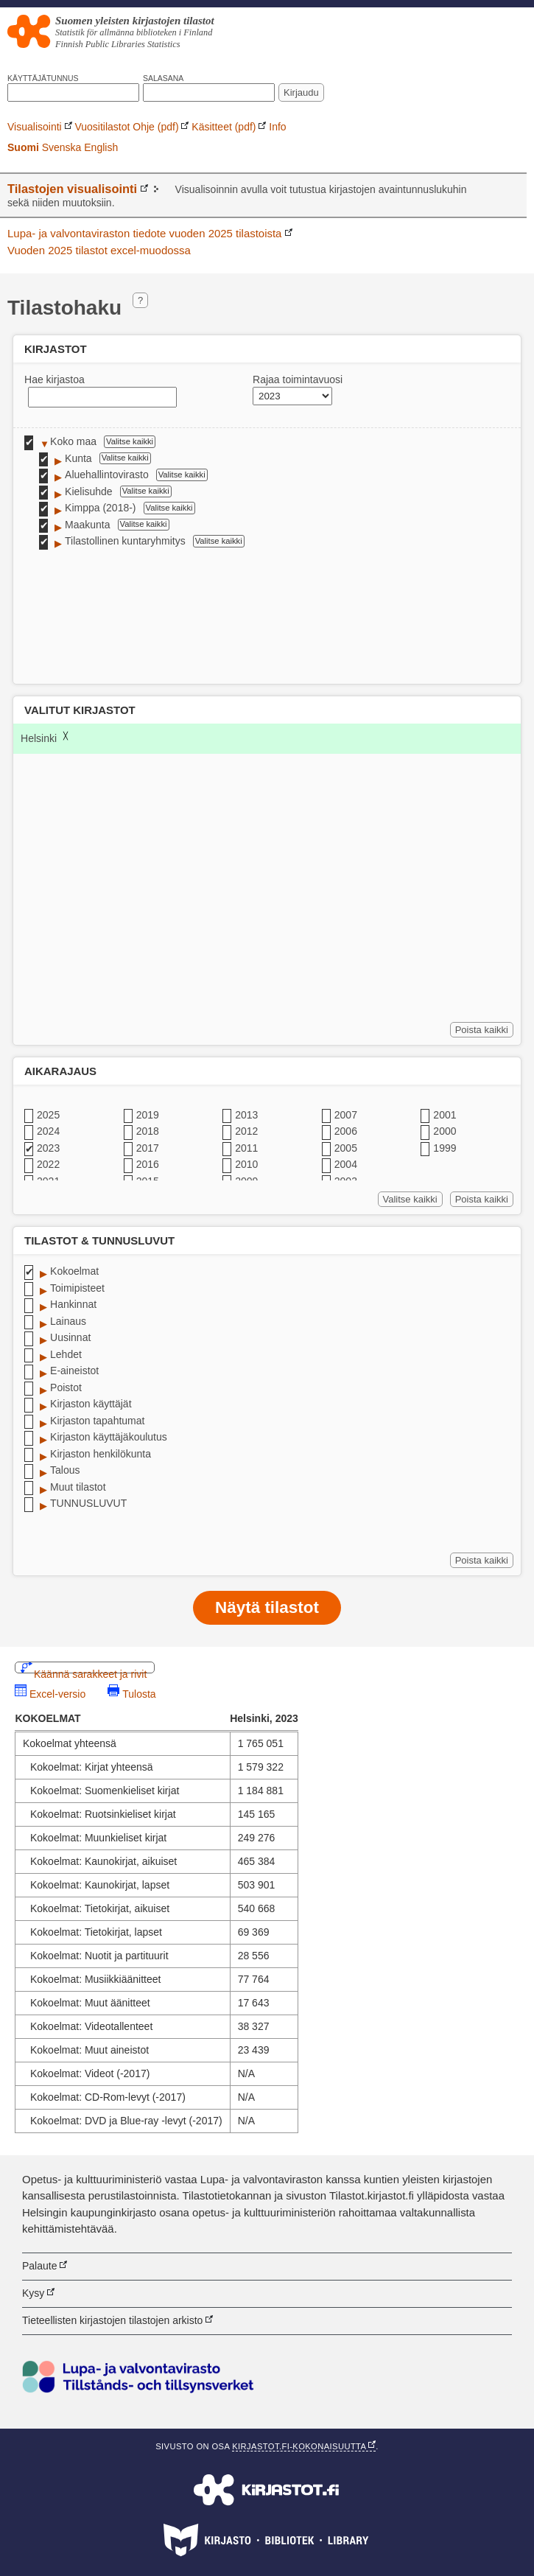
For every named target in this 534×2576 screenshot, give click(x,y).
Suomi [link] (23, 147)
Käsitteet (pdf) (224, 127)
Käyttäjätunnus (43, 78)
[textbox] (102, 397)
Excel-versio (57, 1692)
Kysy (33, 2293)
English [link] (101, 147)
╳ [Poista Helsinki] (65, 736)
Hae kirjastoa (54, 379)
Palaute (39, 2266)
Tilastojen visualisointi (72, 188)
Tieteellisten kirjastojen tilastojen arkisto (112, 2320)
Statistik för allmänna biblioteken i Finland (133, 32)
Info (277, 127)
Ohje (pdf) (155, 127)
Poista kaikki (484, 1030)
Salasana (163, 78)
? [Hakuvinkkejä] (140, 300)
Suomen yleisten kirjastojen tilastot (134, 21)
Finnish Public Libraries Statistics (117, 44)
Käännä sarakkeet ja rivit (90, 1670)
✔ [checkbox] (29, 442)
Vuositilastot (102, 127)
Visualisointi (34, 127)
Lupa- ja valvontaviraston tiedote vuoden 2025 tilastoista (144, 233)
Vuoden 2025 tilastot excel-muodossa (99, 250)
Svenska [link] (62, 147)
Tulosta (138, 1692)
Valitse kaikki (130, 442)
